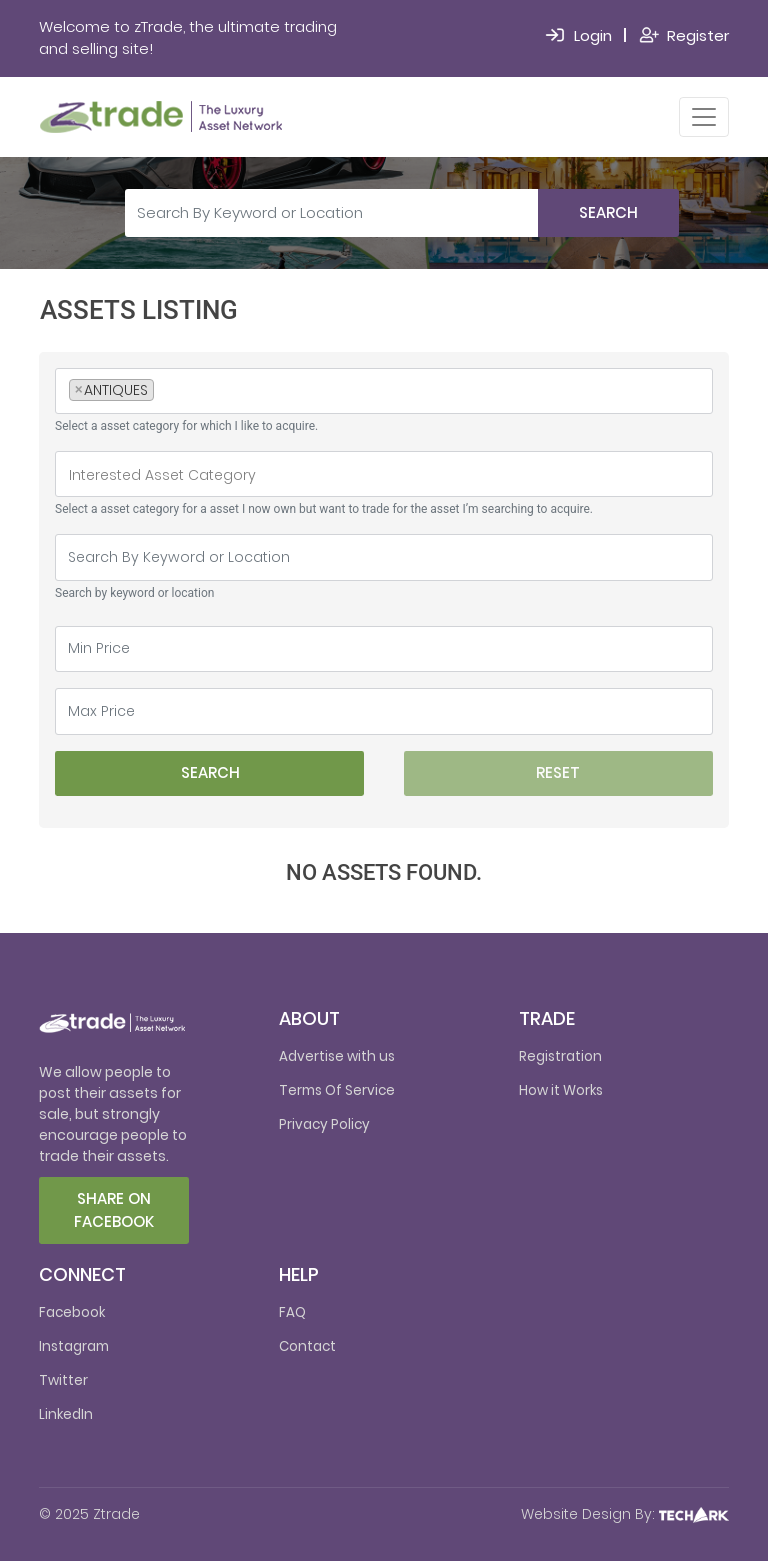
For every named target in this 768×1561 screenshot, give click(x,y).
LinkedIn (66, 1414)
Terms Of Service (337, 1090)
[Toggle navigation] (704, 117)
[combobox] (384, 391)
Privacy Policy (324, 1124)
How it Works (561, 1090)
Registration (560, 1056)
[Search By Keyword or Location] (332, 213)
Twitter (63, 1380)
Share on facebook (114, 1210)
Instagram (74, 1346)
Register (698, 35)
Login (593, 35)
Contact (307, 1346)
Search (608, 212)
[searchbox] (164, 392)
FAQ (292, 1312)
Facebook (72, 1312)
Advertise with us (337, 1056)
